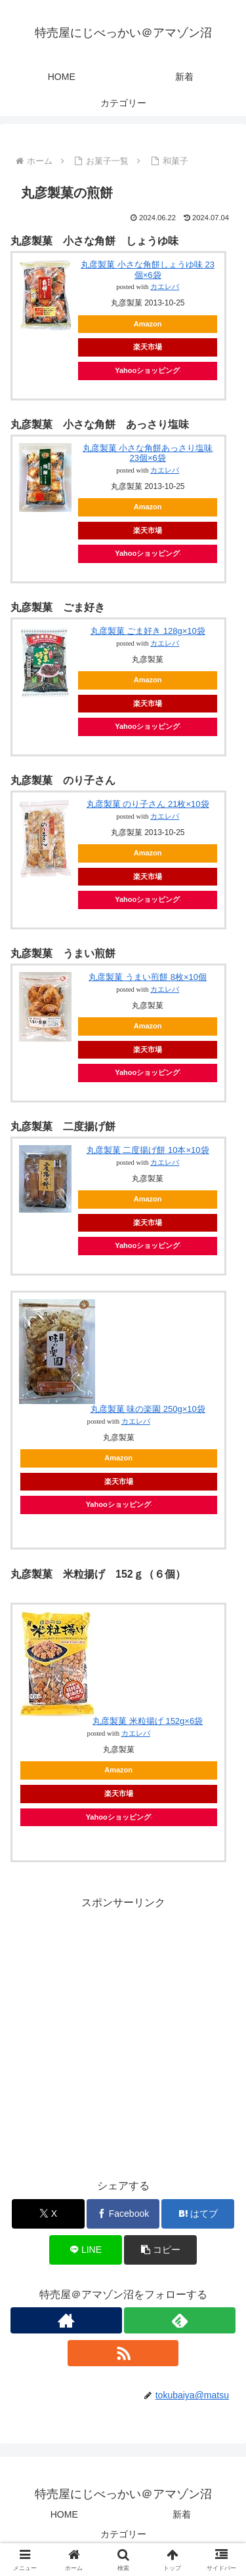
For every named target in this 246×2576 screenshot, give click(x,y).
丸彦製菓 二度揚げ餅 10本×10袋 (148, 1150)
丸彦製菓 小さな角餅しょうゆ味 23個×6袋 (148, 270)
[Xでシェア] (48, 2214)
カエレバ (164, 286)
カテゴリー (123, 2534)
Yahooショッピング (147, 370)
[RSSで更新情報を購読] (123, 2353)
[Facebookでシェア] (123, 2214)
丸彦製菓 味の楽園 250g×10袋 (148, 1409)
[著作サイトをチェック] (66, 2320)
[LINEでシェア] (85, 2250)
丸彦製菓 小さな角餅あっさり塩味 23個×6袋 (148, 453)
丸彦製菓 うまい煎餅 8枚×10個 (148, 977)
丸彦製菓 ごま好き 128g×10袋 (148, 631)
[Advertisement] (123, 2035)
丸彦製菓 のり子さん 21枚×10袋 (148, 804)
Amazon (148, 324)
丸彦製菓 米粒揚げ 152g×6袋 (147, 1721)
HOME (64, 2514)
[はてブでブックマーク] (197, 2214)
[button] (160, 2250)
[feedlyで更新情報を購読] (180, 2320)
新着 (182, 2514)
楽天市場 (147, 347)
